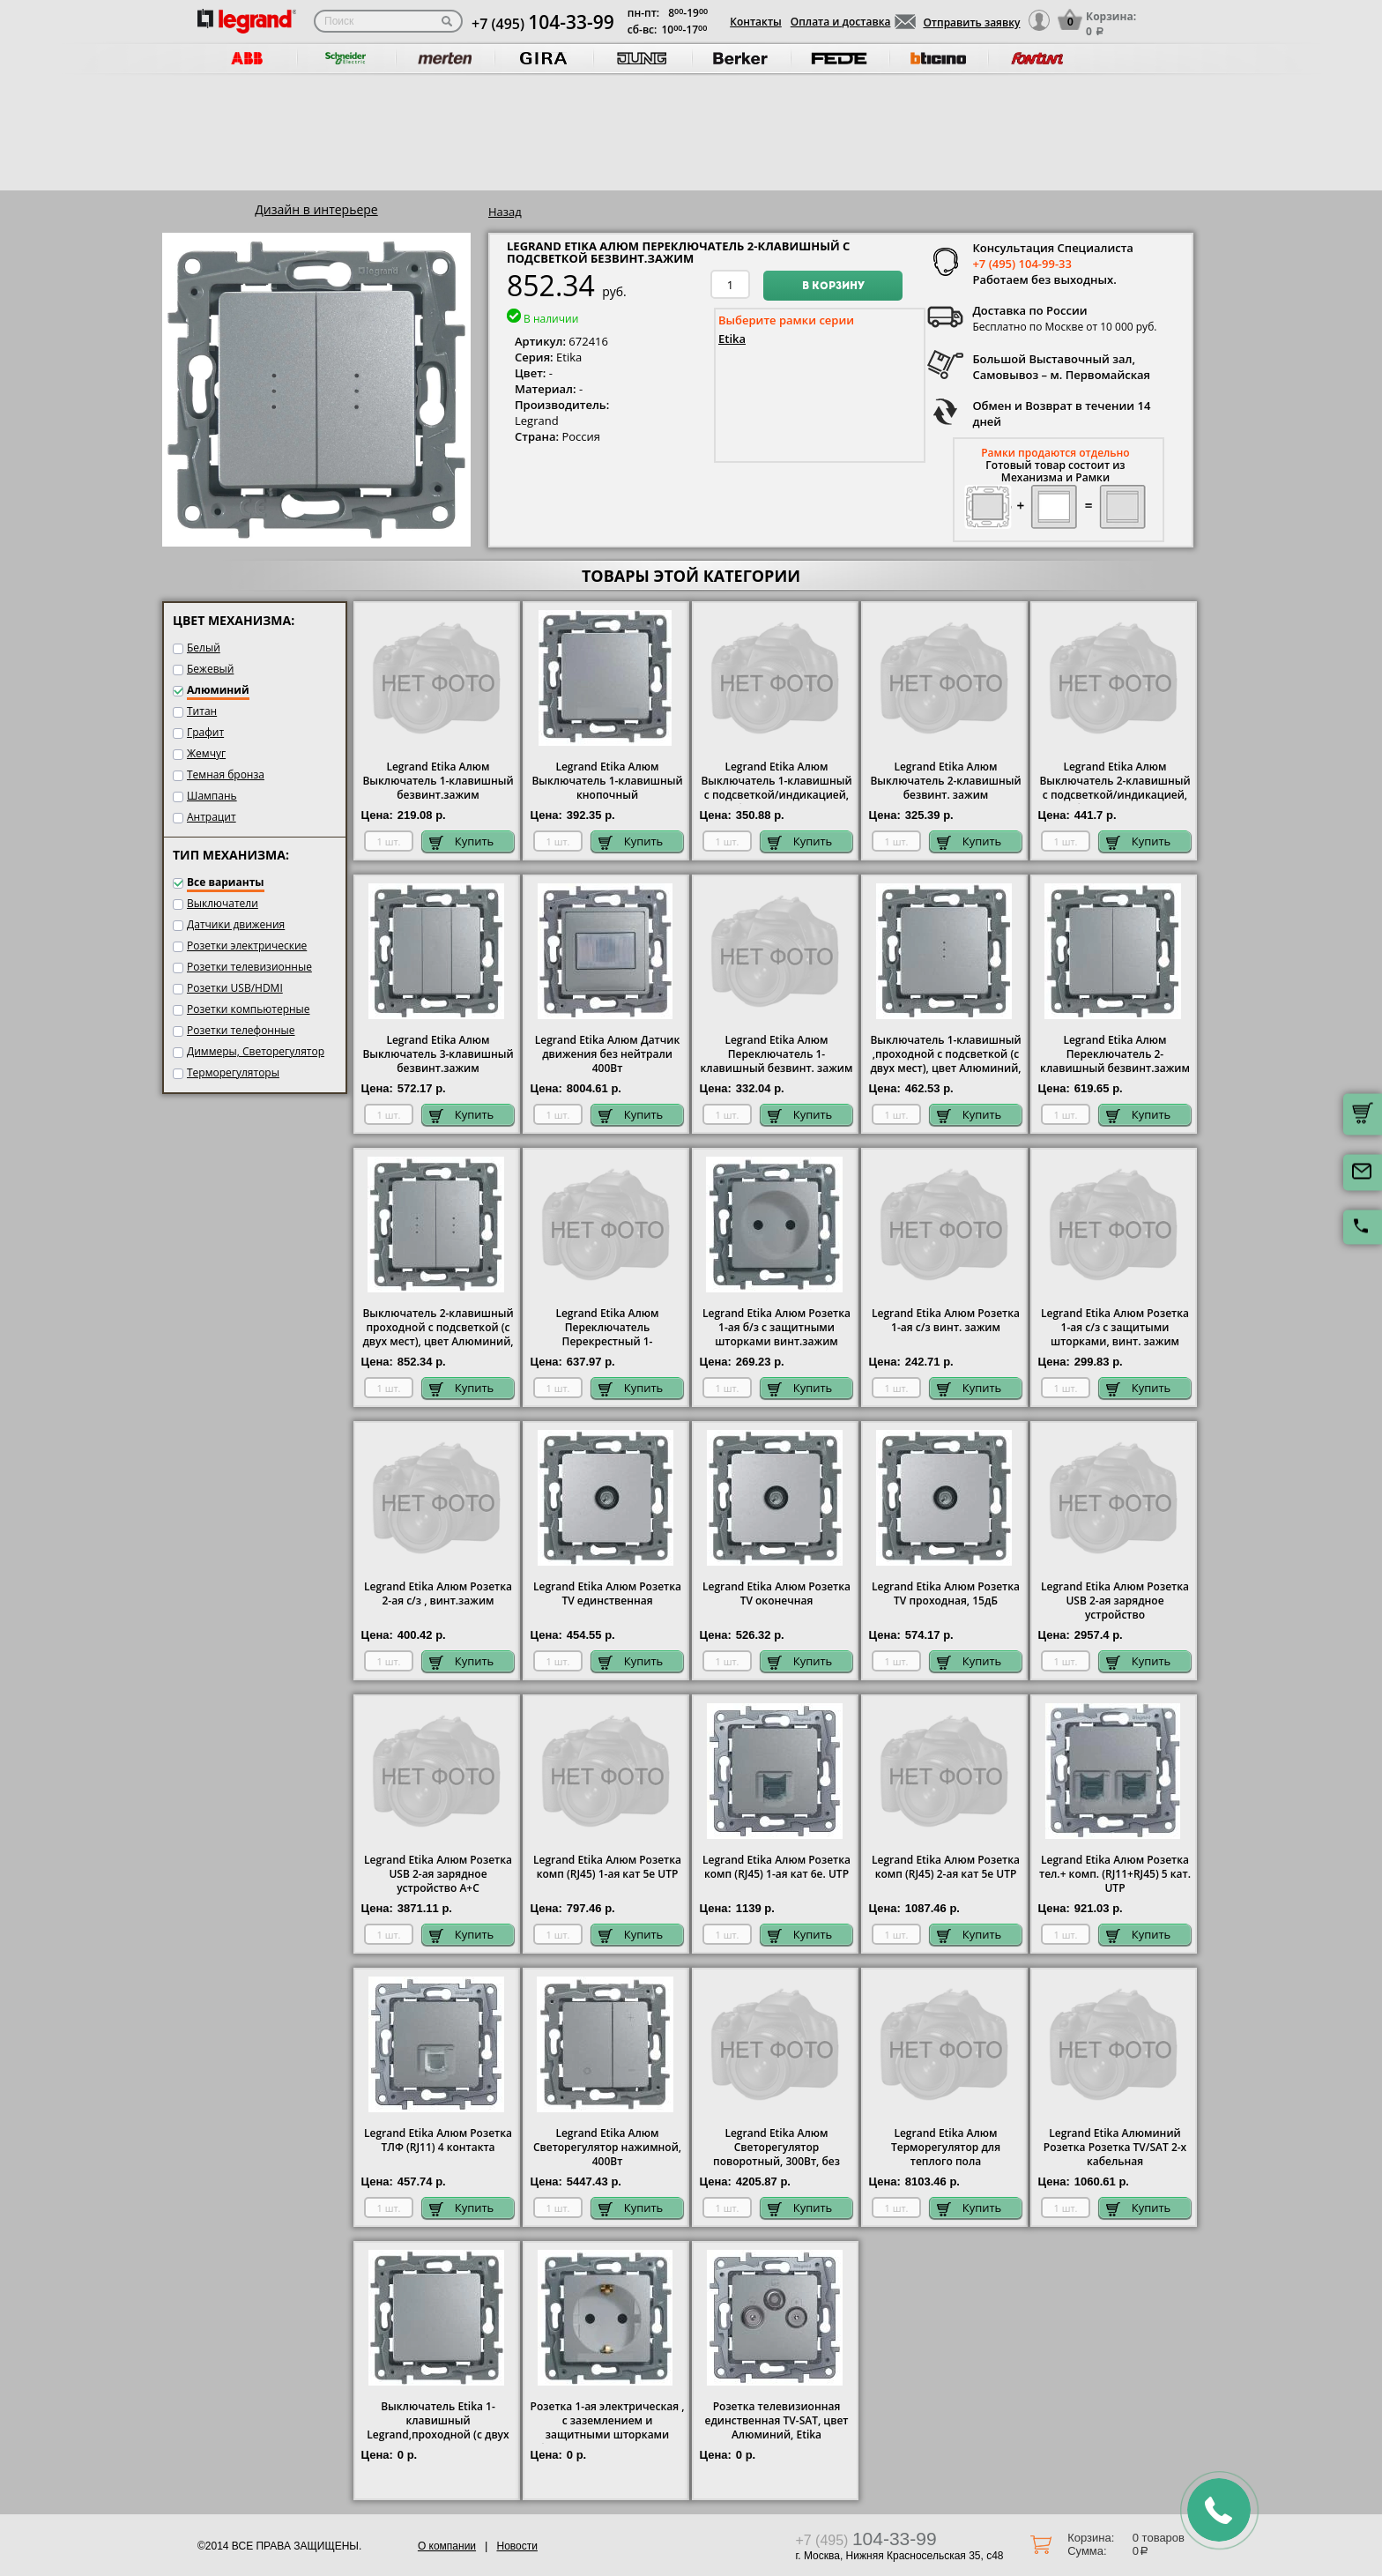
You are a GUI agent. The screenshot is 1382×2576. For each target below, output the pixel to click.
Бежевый (210, 668)
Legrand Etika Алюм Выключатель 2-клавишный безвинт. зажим (945, 781)
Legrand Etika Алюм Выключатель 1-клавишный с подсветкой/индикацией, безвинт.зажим (776, 788)
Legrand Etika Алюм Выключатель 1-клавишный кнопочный (606, 781)
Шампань (212, 795)
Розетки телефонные (241, 1030)
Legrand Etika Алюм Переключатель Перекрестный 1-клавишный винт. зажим (607, 1335)
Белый (203, 647)
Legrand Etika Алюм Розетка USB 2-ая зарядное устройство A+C (438, 1874)
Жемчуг (206, 753)
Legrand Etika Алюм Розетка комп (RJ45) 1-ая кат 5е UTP (607, 1867)
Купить (461, 841)
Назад (505, 212)
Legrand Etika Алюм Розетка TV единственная (607, 1594)
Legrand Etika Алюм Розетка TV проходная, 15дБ (946, 1594)
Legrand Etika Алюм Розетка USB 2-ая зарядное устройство (1115, 1601)
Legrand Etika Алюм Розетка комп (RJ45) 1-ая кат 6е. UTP (776, 1867)
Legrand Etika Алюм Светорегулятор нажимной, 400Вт (607, 2147)
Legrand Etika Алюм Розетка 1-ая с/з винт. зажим (946, 1321)
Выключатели (222, 903)
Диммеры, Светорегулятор (255, 1051)
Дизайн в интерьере (316, 209)
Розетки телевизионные (249, 966)
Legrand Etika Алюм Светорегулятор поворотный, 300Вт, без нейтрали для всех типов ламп (777, 2161)
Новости (516, 2546)
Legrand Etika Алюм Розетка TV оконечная (776, 1594)
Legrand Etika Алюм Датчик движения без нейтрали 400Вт (607, 1054)
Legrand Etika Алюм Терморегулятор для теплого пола (945, 2147)
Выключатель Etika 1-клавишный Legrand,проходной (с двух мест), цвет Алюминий (438, 2428)
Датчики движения (236, 924)
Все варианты (225, 882)
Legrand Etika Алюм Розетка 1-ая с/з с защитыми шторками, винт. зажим (1115, 1328)
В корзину (833, 286)
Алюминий (218, 689)
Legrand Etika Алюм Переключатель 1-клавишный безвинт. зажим (777, 1054)
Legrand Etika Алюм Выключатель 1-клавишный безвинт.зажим (437, 781)
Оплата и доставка (841, 21)
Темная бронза (225, 774)
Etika (732, 338)
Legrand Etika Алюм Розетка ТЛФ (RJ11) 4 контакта (438, 2140)
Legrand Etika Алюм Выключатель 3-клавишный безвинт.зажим (437, 1054)
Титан (202, 711)
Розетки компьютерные (248, 1008)
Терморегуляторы (233, 1072)
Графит (205, 732)
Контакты (756, 21)
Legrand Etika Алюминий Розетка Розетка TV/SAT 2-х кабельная (1115, 2147)
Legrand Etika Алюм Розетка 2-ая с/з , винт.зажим (438, 1594)
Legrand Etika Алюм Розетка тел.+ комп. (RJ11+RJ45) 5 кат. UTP (1115, 1874)
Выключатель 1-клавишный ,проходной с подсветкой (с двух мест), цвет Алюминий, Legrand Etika (945, 1061)
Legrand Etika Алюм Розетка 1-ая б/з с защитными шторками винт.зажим (776, 1328)
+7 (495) (543, 24)
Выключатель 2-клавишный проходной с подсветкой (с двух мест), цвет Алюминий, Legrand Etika (437, 1335)
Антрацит (211, 816)
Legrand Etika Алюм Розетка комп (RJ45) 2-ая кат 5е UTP (946, 1867)
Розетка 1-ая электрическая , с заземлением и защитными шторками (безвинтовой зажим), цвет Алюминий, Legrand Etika (608, 2435)
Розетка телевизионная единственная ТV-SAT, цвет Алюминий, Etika (777, 2421)
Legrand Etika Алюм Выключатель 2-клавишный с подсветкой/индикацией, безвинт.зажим (1114, 788)
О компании (447, 2546)
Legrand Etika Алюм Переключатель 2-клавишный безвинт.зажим (1115, 1054)
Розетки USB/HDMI (235, 987)
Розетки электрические (247, 945)
